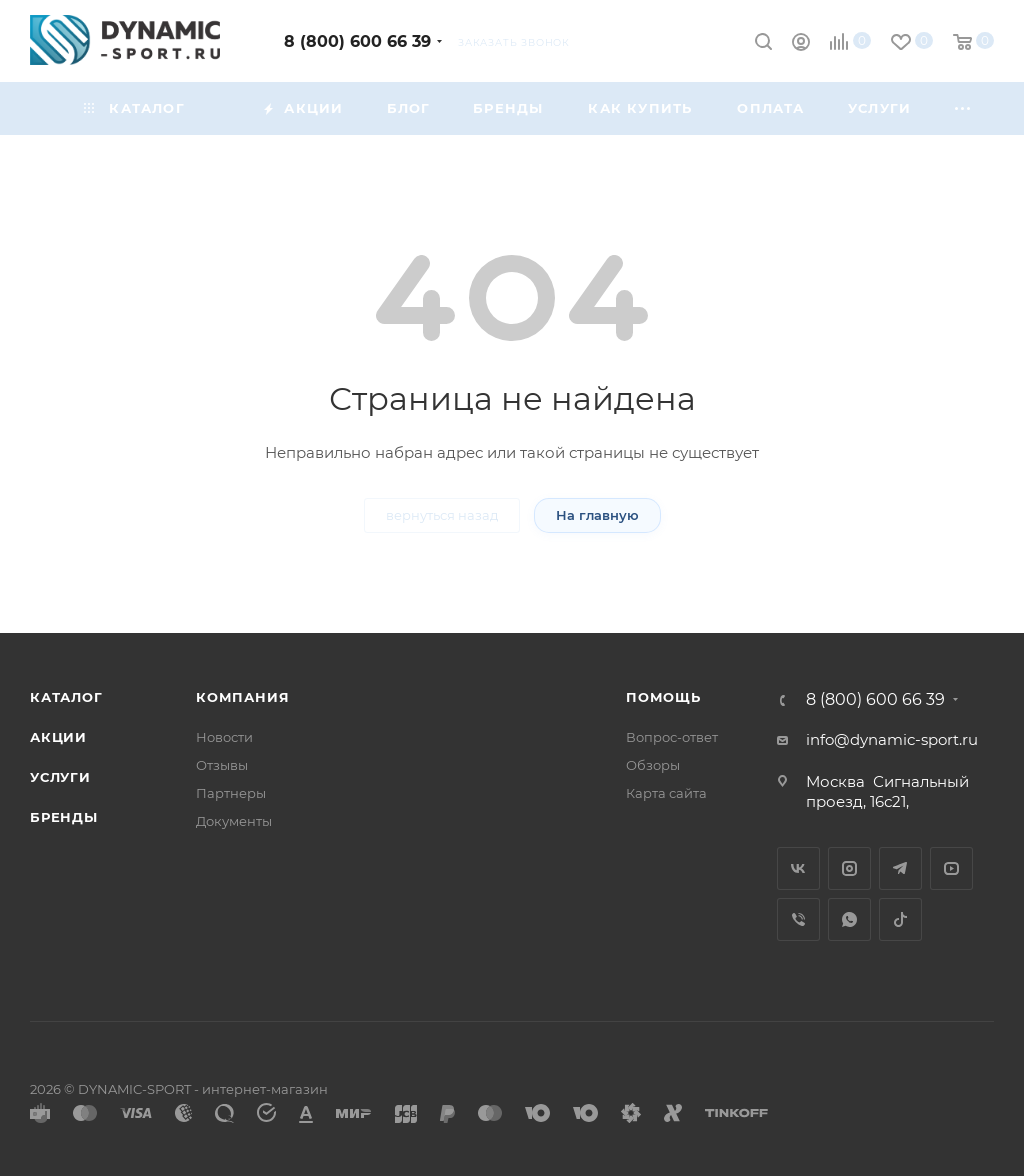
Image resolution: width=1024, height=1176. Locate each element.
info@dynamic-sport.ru (892, 739)
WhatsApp (849, 919)
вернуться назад (442, 515)
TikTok (900, 919)
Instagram (849, 868)
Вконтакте (798, 868)
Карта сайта (666, 793)
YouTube (951, 868)
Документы (234, 821)
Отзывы (222, 765)
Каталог (66, 697)
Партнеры (231, 793)
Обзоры (653, 765)
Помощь (663, 697)
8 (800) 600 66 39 (357, 41)
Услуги (60, 777)
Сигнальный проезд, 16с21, (887, 791)
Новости (224, 737)
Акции (58, 737)
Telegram (900, 868)
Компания (242, 697)
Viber (798, 919)
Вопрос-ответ (672, 737)
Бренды (64, 817)
